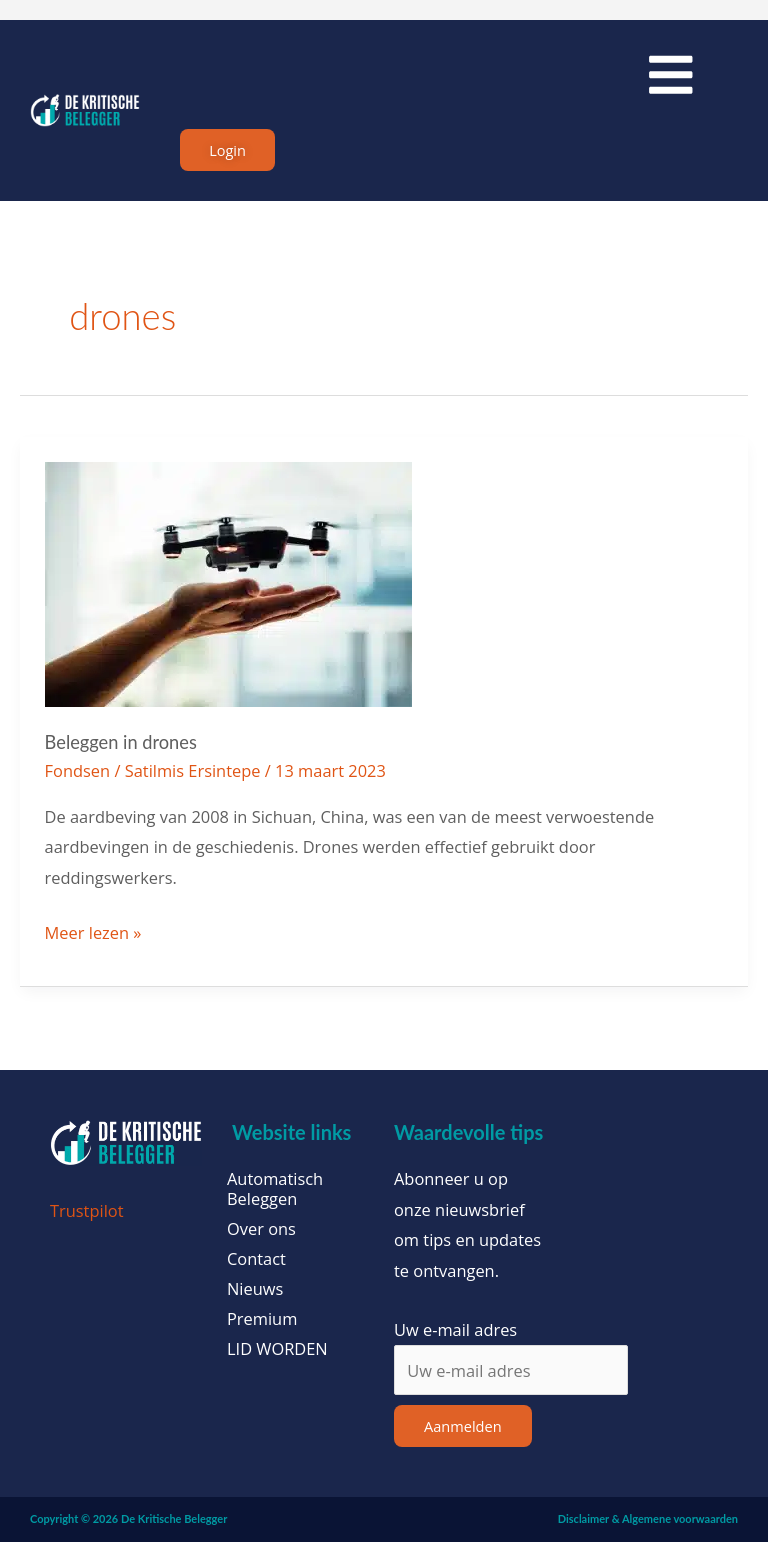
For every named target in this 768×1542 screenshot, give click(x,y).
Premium (262, 1320)
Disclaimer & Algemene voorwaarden (648, 1519)
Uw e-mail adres (455, 1329)
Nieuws (255, 1290)
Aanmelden (463, 1427)
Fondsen (78, 770)
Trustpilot (87, 1211)
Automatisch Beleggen (275, 1190)
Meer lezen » (93, 932)
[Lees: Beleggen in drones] (228, 582)
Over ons (261, 1230)
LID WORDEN (277, 1350)
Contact (256, 1260)
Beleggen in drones (121, 743)
